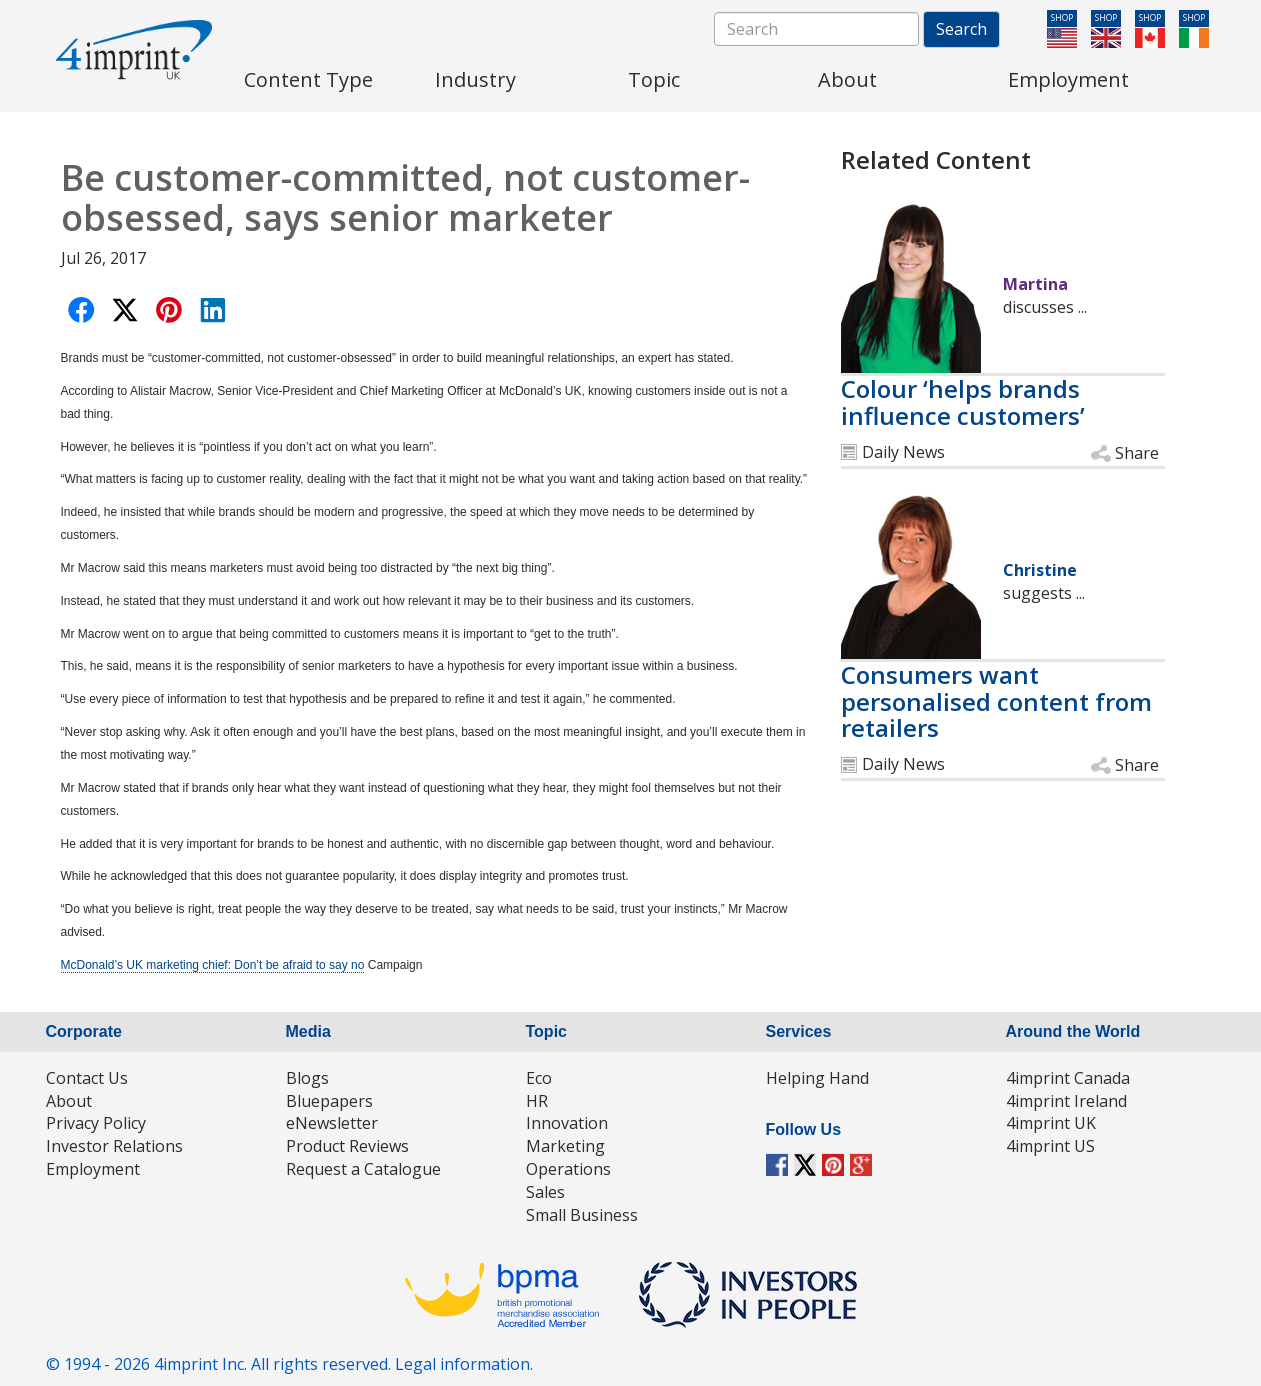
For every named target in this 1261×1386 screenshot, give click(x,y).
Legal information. (464, 1364)
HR (537, 1101)
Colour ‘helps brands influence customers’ (963, 401)
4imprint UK (1051, 1123)
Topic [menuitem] (654, 79)
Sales (545, 1192)
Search (961, 29)
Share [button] (1137, 453)
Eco (539, 1078)
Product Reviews (347, 1146)
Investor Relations (114, 1146)
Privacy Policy (96, 1123)
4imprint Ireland (1066, 1101)
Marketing (565, 1146)
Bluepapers (329, 1101)
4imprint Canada (1068, 1078)
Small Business (582, 1215)
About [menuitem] (847, 79)
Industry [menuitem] (475, 79)
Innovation (567, 1123)
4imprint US (1050, 1146)
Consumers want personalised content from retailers (996, 701)
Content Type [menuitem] (308, 79)
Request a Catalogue (363, 1169)
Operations (568, 1169)
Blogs (307, 1078)
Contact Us (87, 1078)
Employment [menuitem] (1068, 79)
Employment (93, 1169)
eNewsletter (332, 1123)
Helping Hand (817, 1078)
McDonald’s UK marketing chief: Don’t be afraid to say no (213, 965)
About (69, 1101)
